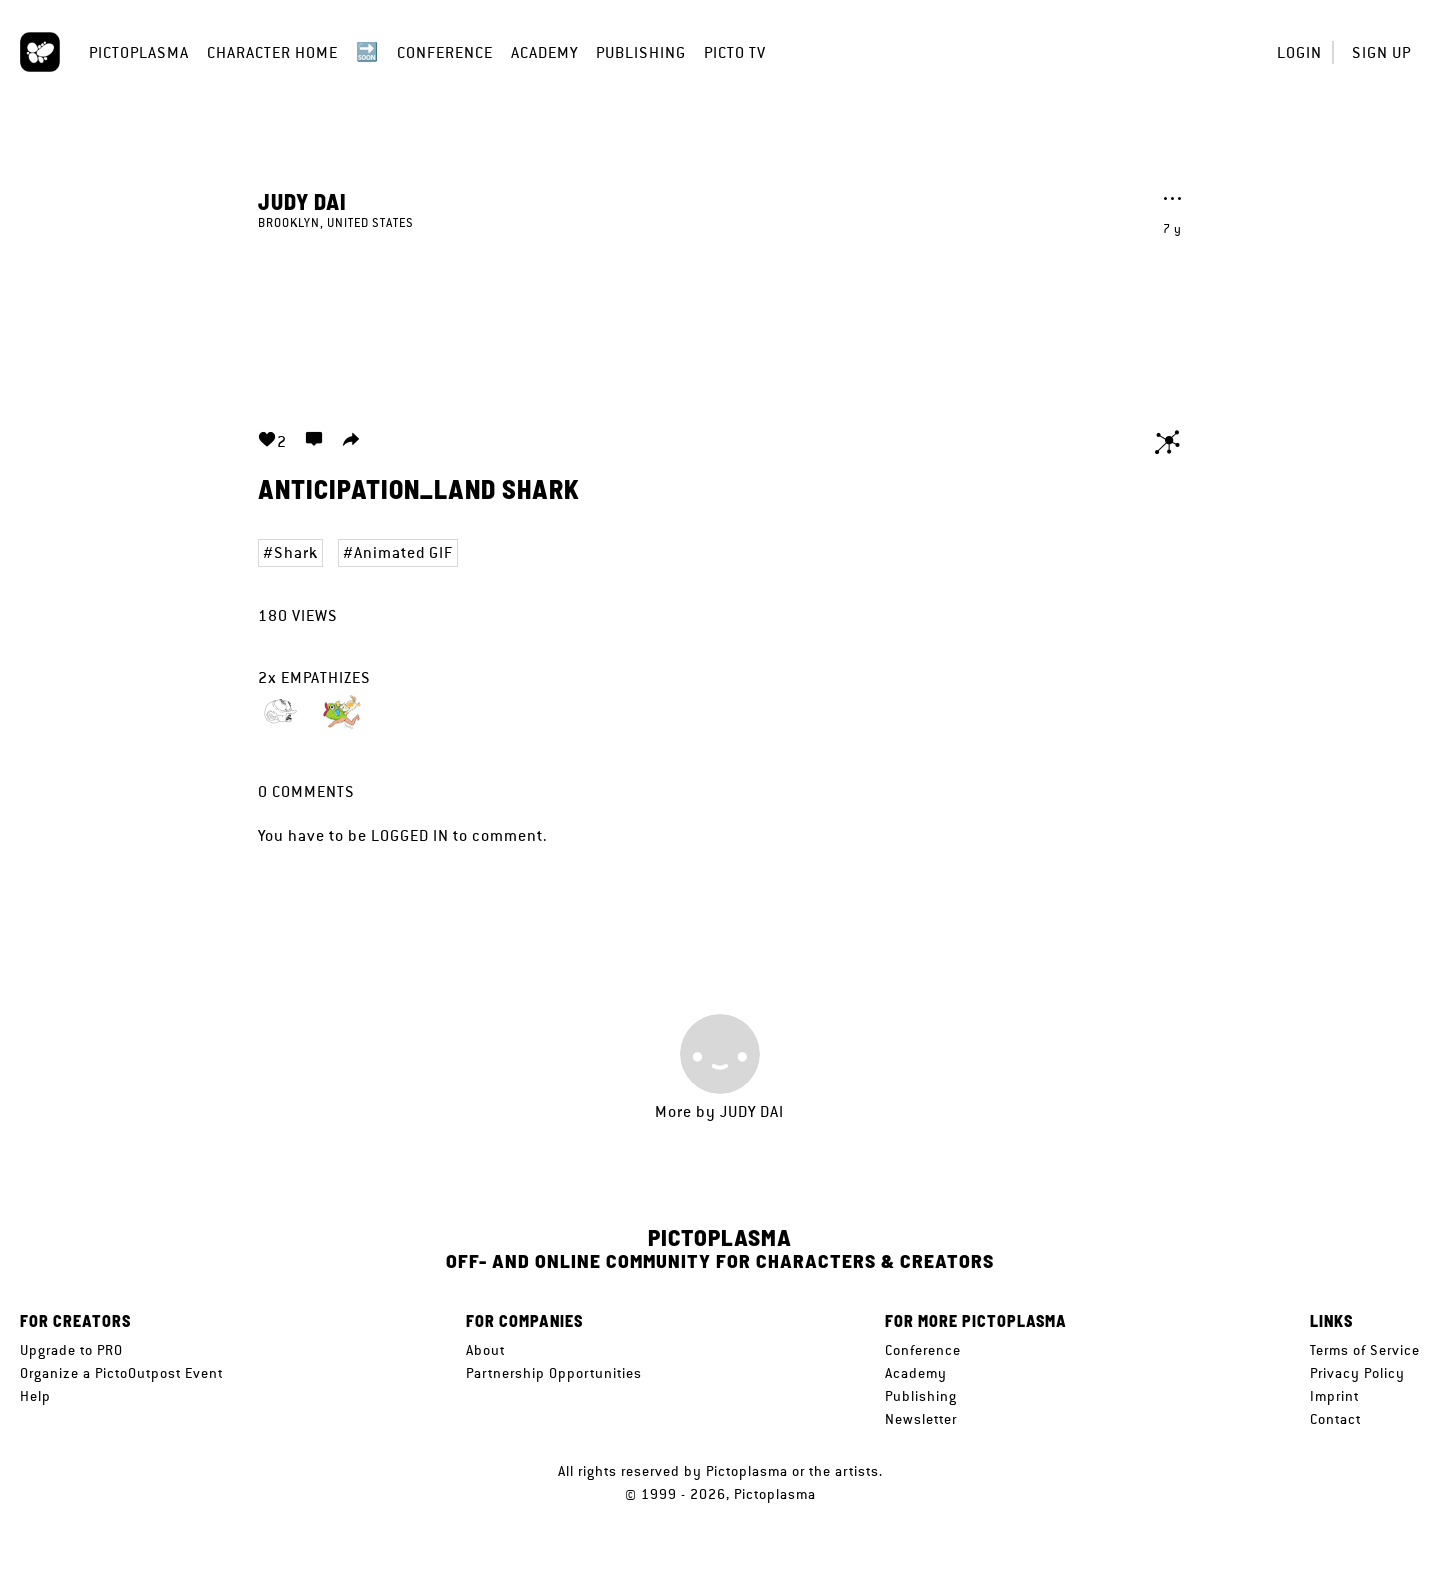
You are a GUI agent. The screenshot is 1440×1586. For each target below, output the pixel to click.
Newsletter (921, 1419)
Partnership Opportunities (554, 1373)
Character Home (272, 52)
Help (35, 1396)
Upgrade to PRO (71, 1350)
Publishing (641, 52)
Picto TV (735, 52)
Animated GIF (403, 552)
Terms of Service (1365, 1350)
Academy (544, 52)
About (485, 1350)
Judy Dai (302, 201)
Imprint (1334, 1396)
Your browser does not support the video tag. (720, 318)
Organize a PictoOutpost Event (121, 1373)
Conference (445, 52)
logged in (410, 835)
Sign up (1381, 52)
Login (1299, 52)
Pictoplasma (139, 52)
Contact (1335, 1419)
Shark (296, 552)
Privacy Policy (1357, 1373)
